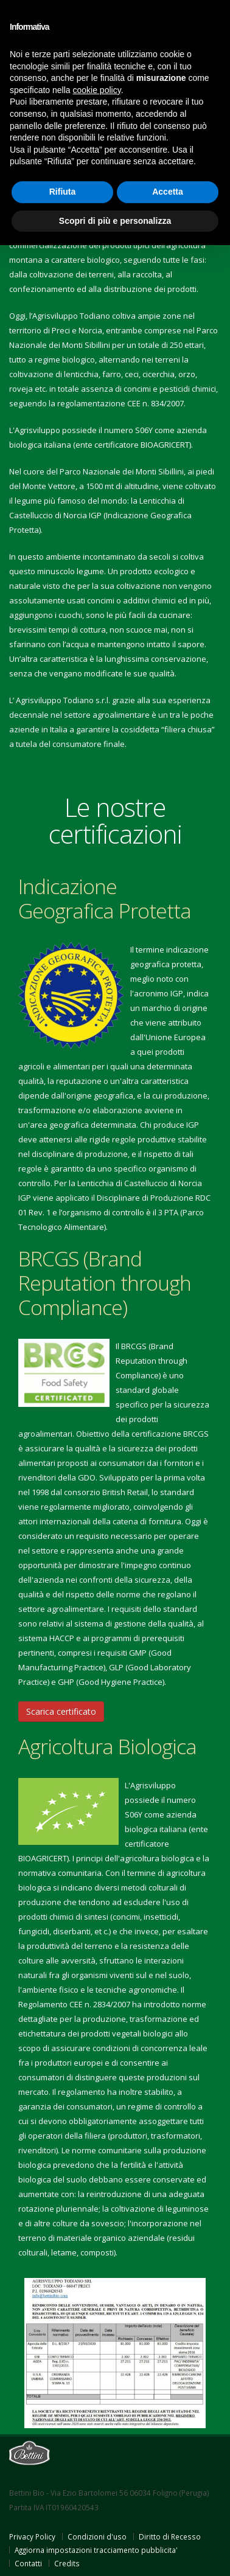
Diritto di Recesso (170, 2536)
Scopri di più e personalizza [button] (115, 221)
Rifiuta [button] (62, 191)
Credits (67, 2563)
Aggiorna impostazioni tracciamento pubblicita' (96, 2550)
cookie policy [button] (97, 90)
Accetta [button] (167, 191)
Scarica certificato (61, 1711)
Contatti (28, 2563)
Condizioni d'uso (97, 2536)
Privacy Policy (32, 2536)
